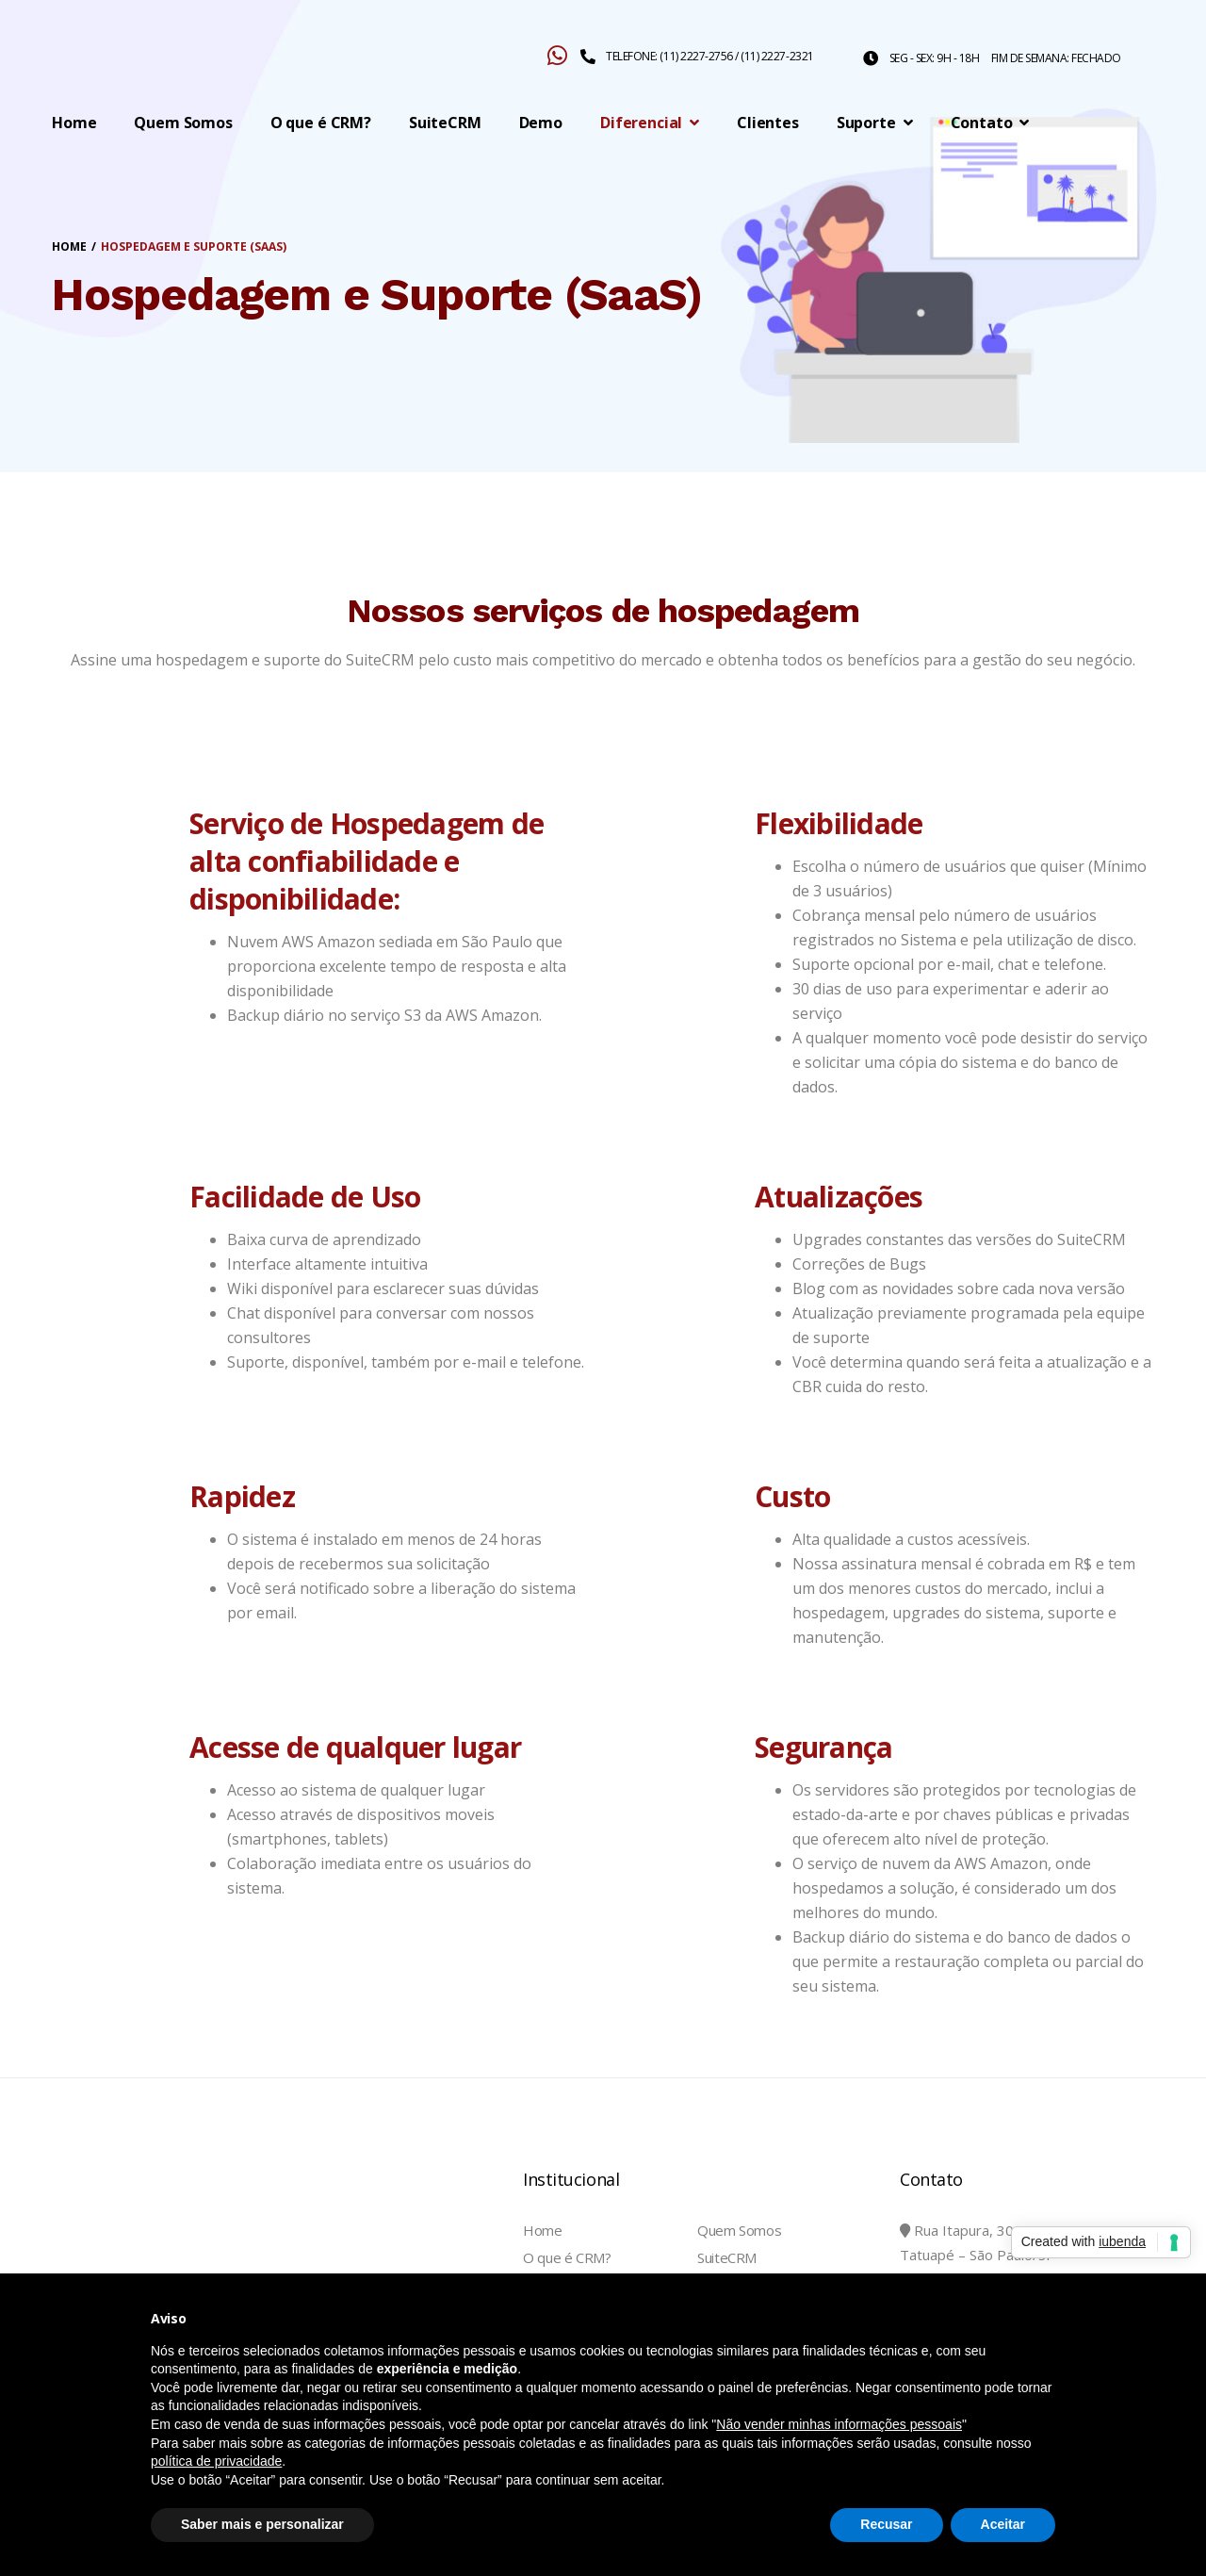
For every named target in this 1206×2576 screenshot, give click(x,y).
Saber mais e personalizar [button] (262, 2524)
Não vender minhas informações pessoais (839, 2424)
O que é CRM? (567, 2257)
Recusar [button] (886, 2524)
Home (542, 2230)
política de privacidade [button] (216, 2461)
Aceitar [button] (1003, 2524)
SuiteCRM (727, 2257)
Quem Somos (739, 2230)
